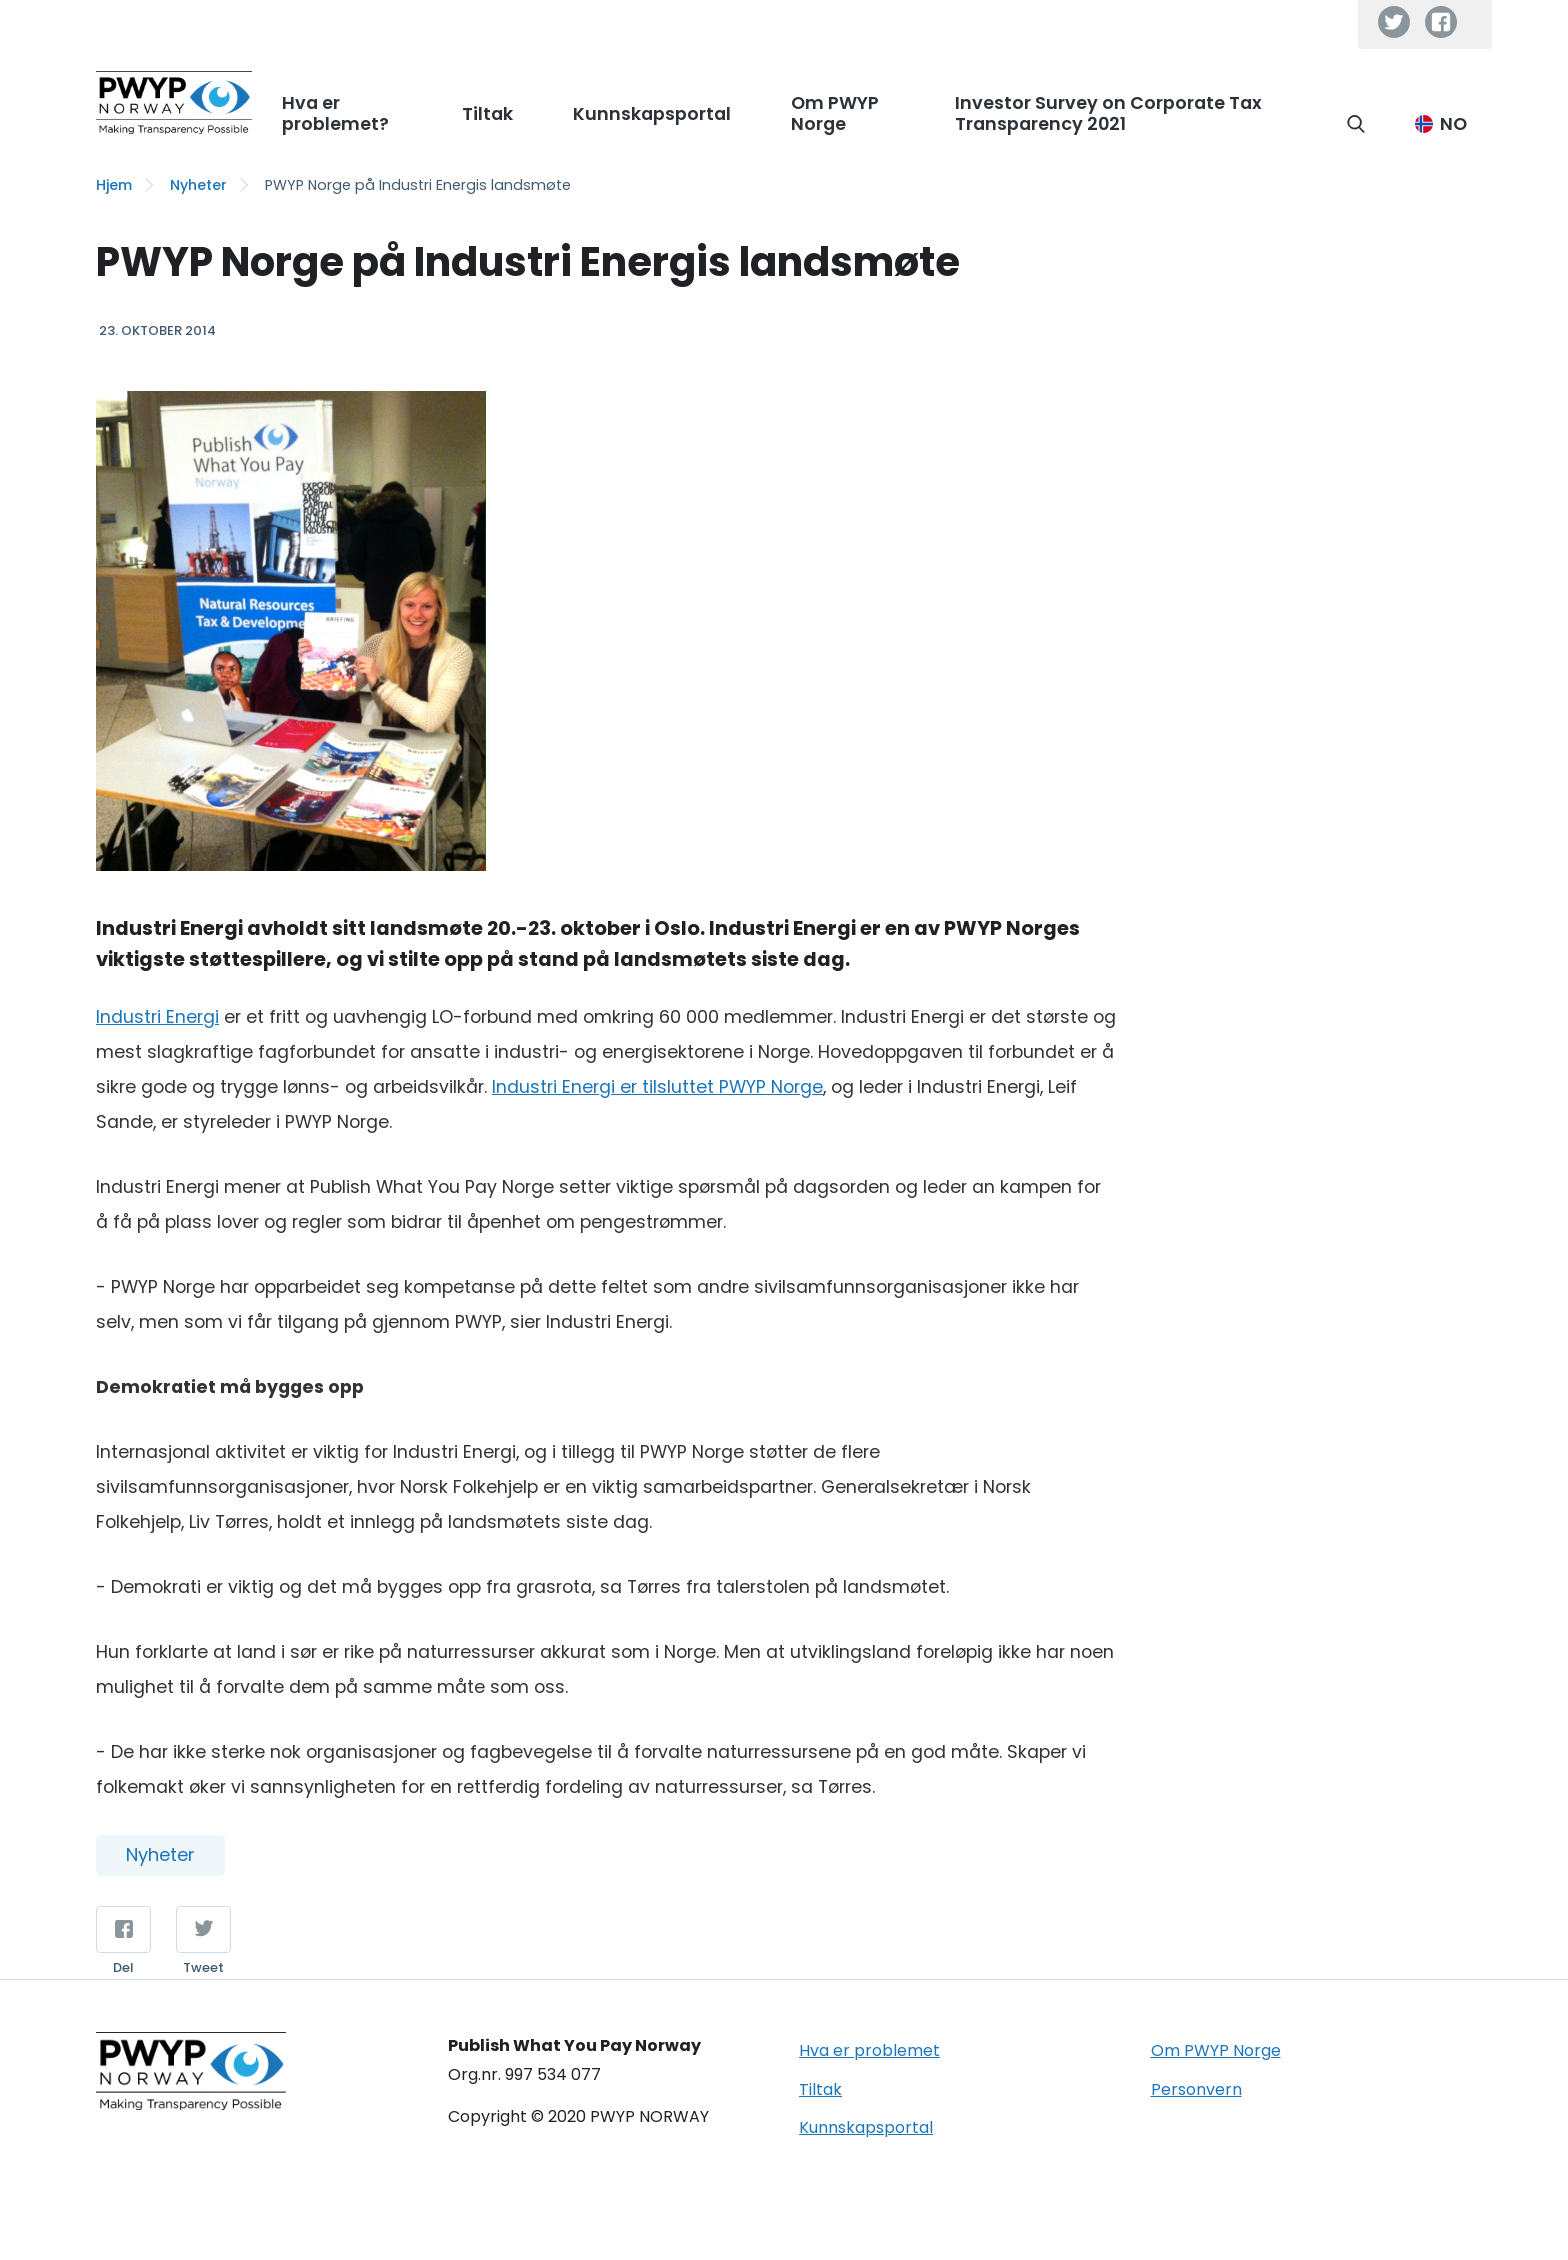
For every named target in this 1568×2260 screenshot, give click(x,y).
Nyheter (198, 185)
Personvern (1196, 2089)
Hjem (114, 185)
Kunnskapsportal (866, 2127)
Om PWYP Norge (1216, 2050)
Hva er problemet (869, 2050)
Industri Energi (157, 1017)
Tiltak (820, 2089)
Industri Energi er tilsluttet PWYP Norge (657, 1087)
